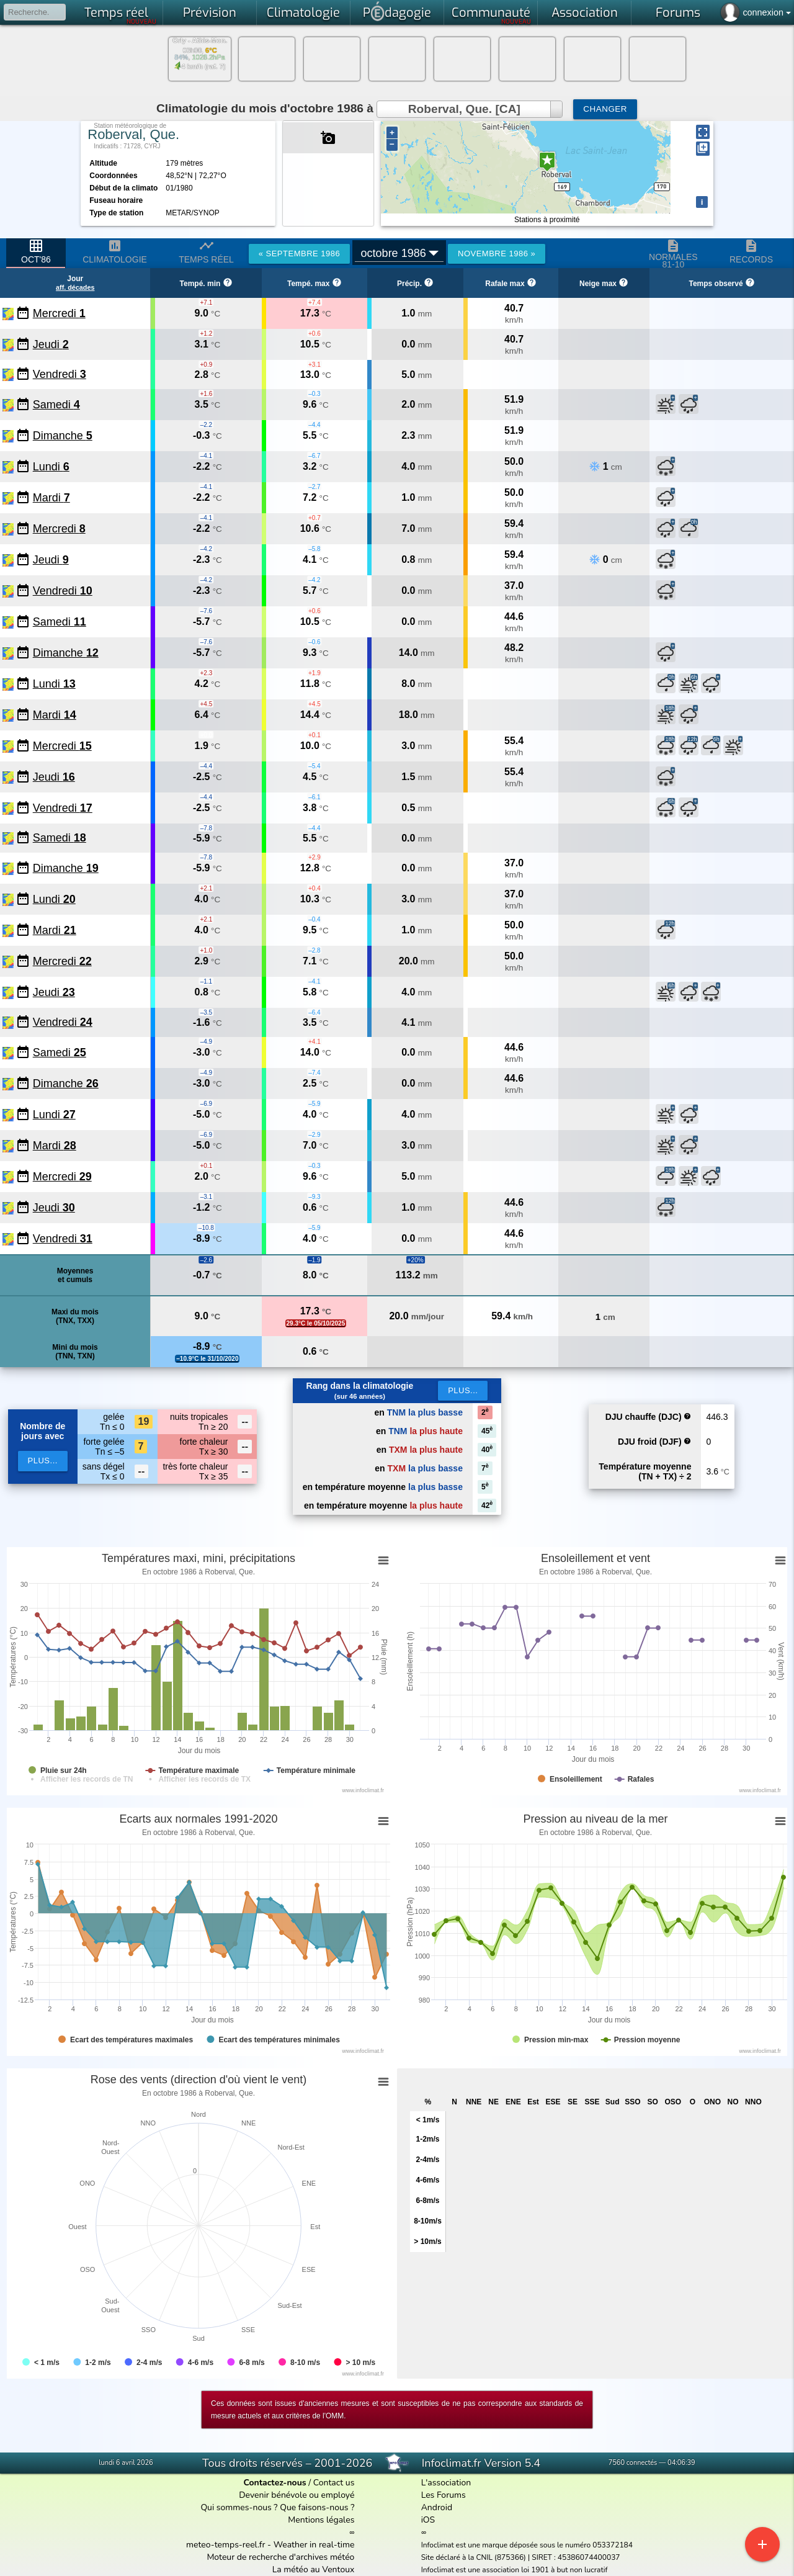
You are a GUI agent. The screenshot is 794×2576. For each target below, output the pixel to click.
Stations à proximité (546, 219)
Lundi (51, 466)
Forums (678, 12)
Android (436, 2507)
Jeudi (51, 344)
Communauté (492, 14)
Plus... (463, 1390)
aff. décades (75, 287)
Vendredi (59, 374)
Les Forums (443, 2495)
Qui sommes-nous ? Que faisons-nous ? (277, 2507)
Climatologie (303, 12)
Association (584, 12)
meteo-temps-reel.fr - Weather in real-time (270, 2545)
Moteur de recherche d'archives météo (280, 2557)
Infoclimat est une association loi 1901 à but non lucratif (514, 2570)
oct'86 (36, 251)
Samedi (56, 404)
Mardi (51, 497)
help (687, 1416)
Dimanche (62, 435)
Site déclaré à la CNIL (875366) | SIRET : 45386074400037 (520, 2557)
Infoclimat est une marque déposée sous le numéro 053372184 (527, 2545)
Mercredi (59, 313)
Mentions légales (321, 2520)
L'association (446, 2482)
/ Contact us (298, 2482)
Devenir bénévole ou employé (296, 2495)
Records (751, 251)
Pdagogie (397, 11)
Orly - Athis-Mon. (199, 40)
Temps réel (120, 14)
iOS (428, 2520)
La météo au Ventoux (313, 2569)
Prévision (209, 12)
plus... (43, 1460)
